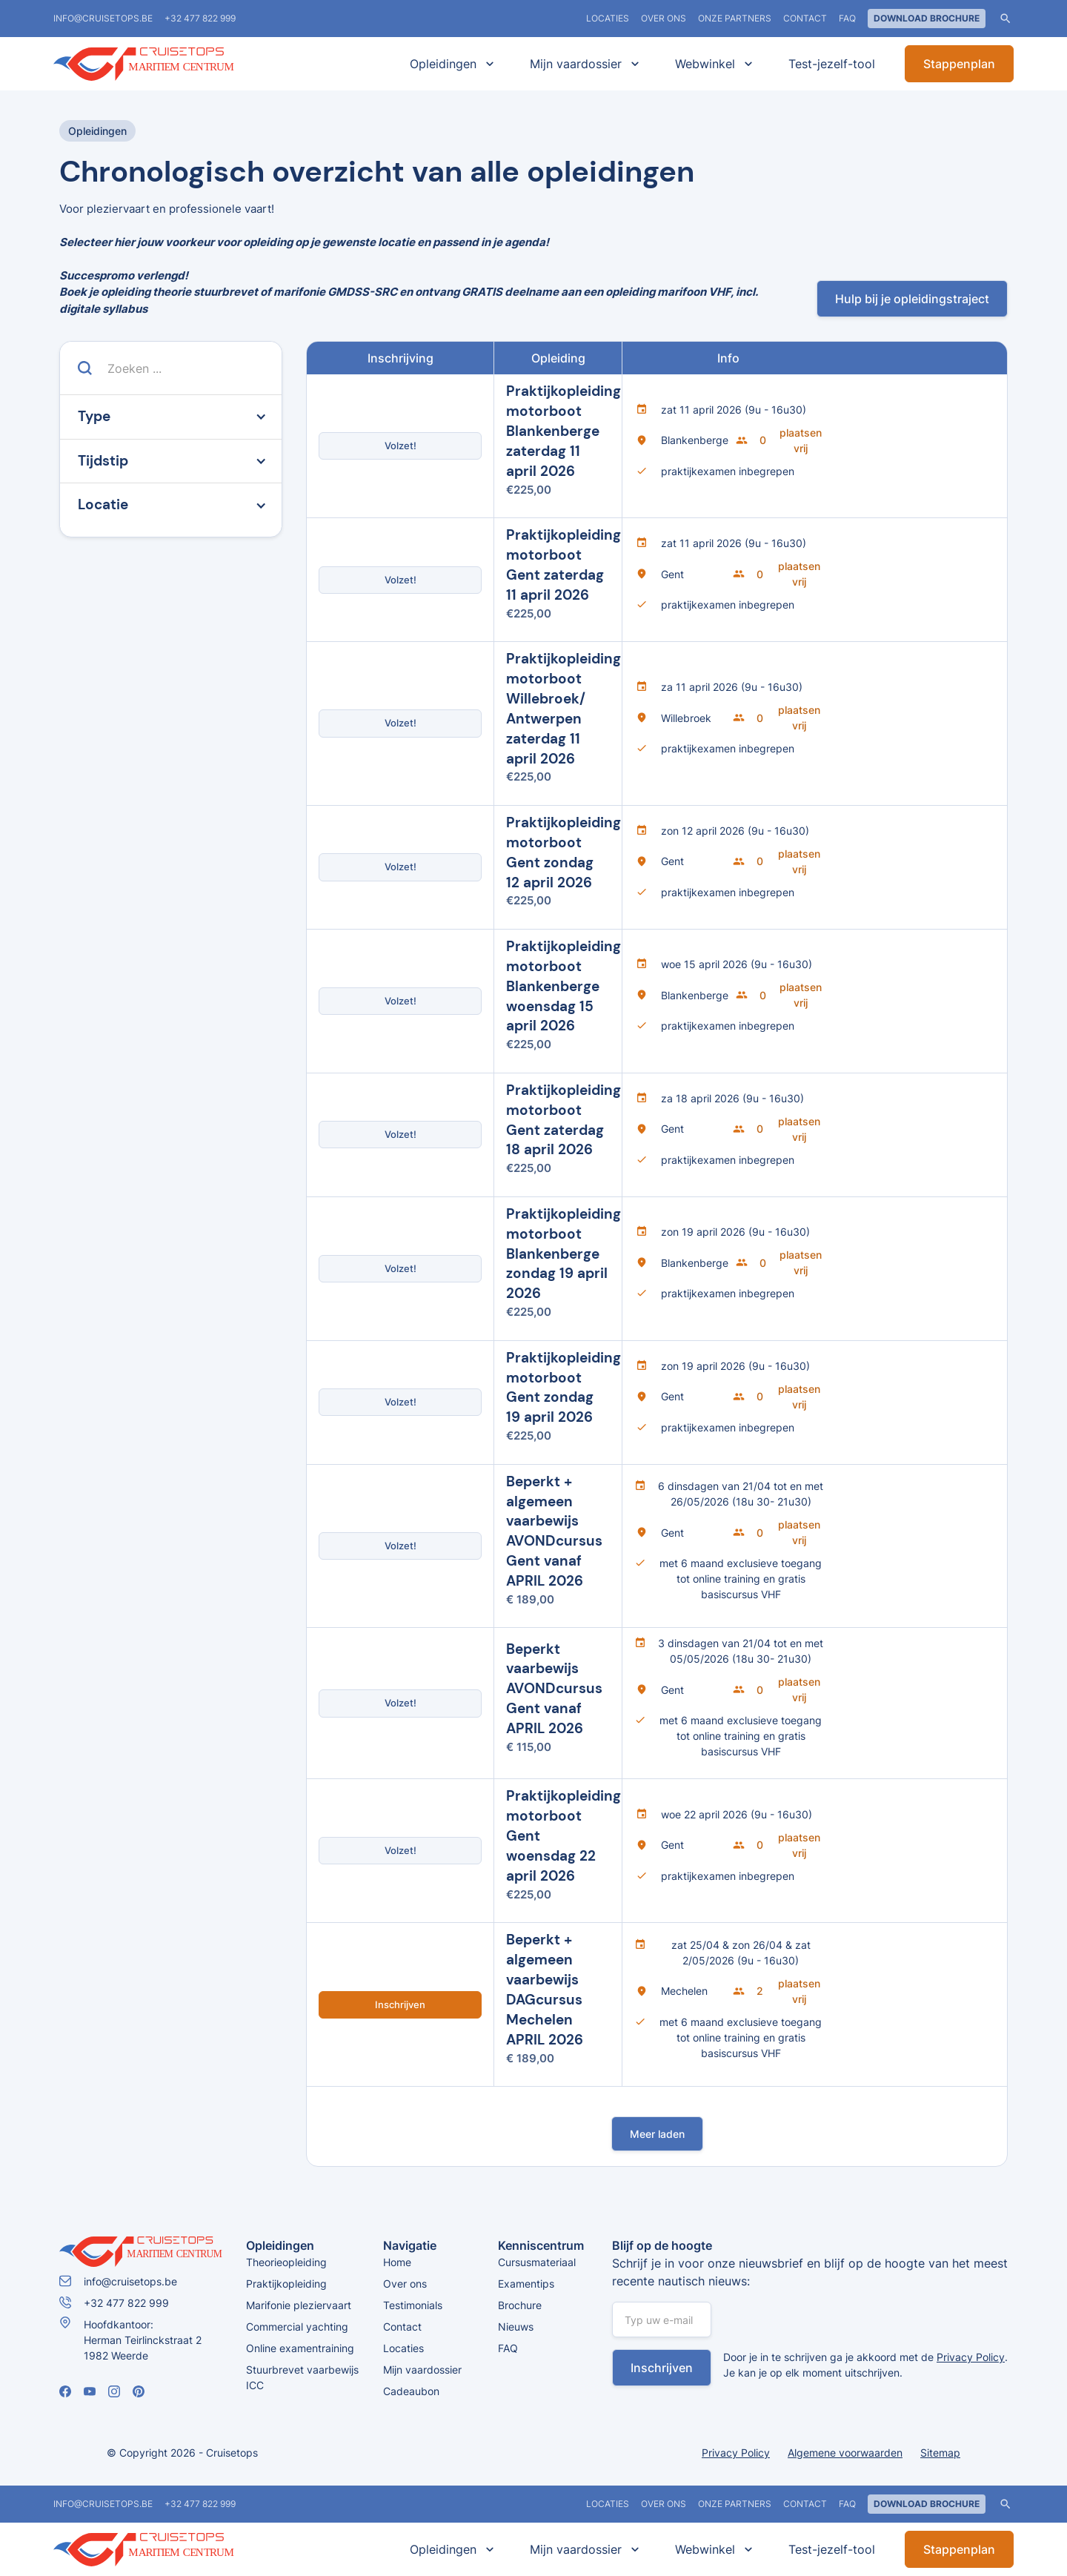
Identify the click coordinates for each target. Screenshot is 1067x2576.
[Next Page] (657, 2133)
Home (397, 2262)
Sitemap (940, 2452)
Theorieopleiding (286, 2262)
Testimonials (412, 2305)
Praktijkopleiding (286, 2283)
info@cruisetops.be (103, 18)
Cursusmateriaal (537, 2262)
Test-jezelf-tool (831, 63)
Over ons (663, 18)
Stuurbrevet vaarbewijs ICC (302, 2377)
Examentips (526, 2283)
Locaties (403, 2348)
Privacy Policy (971, 2357)
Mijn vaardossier (422, 2369)
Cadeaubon (411, 2391)
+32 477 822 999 (200, 18)
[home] (164, 64)
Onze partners (734, 18)
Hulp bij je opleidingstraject (912, 298)
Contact (805, 18)
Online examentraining (300, 2348)
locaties (607, 18)
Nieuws (516, 2326)
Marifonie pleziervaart (298, 2305)
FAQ (847, 18)
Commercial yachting (297, 2326)
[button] (449, 64)
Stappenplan (959, 63)
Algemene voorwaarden (845, 2452)
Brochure (520, 2305)
